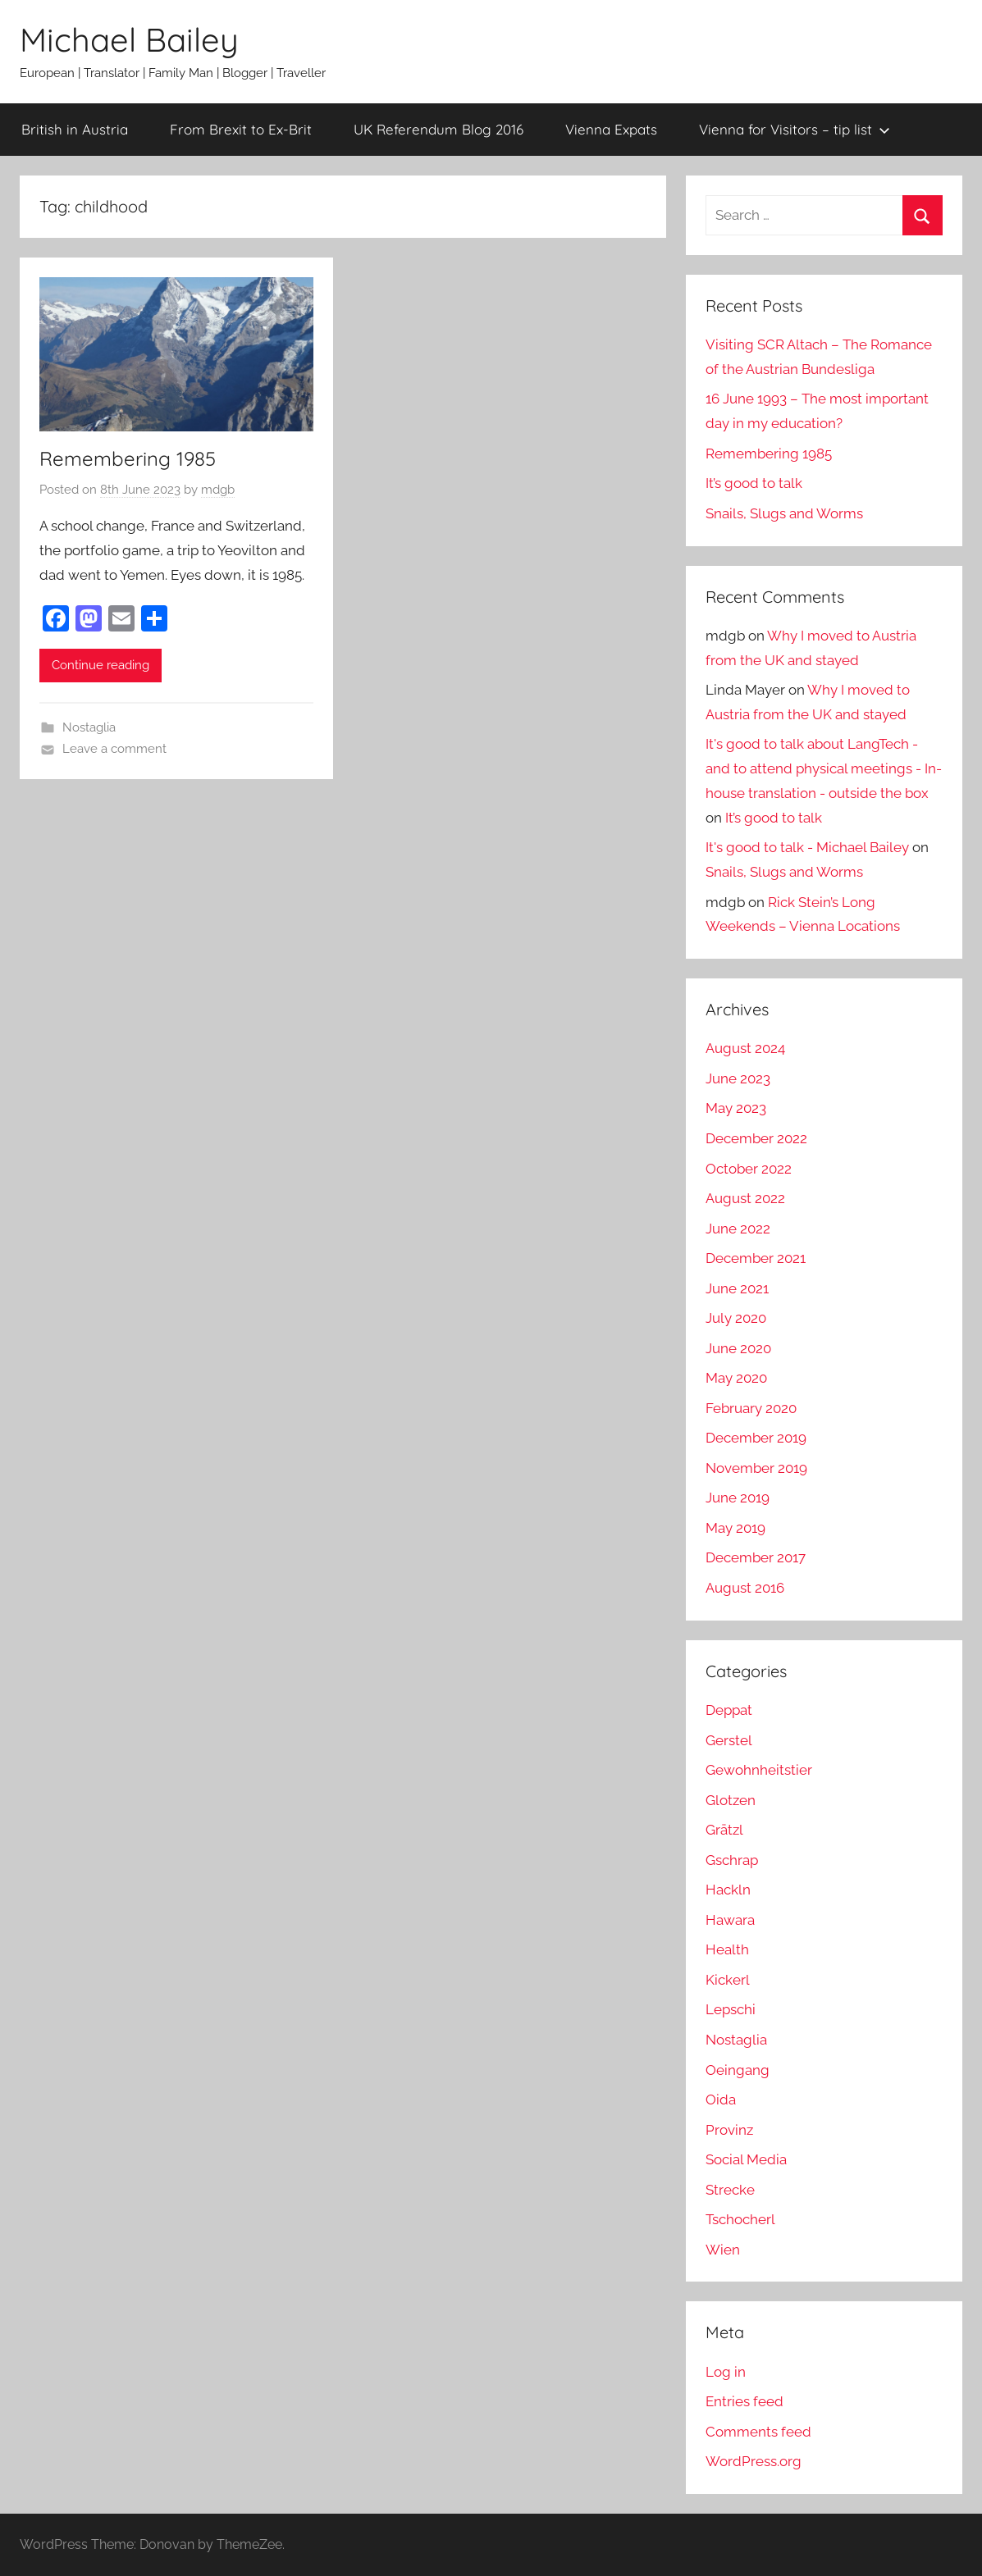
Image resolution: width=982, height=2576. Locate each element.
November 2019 (756, 1468)
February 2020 (751, 1408)
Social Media (746, 2159)
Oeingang (738, 2070)
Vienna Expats (611, 129)
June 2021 (737, 1288)
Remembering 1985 (127, 458)
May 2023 (736, 1108)
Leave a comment (114, 748)
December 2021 (756, 1258)
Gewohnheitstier (759, 1770)
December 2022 (756, 1138)
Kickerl (728, 1980)
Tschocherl (740, 2219)
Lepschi (731, 2009)
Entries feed (744, 2401)
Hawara (730, 1920)
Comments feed (758, 2431)
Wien (723, 2249)
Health (727, 1949)
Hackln (728, 1889)
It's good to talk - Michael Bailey (807, 847)
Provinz (729, 2130)
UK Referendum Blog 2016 (438, 129)
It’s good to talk (754, 483)
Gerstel (729, 1740)
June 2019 (738, 1497)
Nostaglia (89, 727)
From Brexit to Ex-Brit (241, 129)
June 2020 (738, 1348)
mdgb (218, 489)
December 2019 (756, 1437)
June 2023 (738, 1078)
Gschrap (732, 1860)
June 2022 (738, 1228)
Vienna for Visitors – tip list (794, 129)
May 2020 (736, 1378)
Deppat (729, 1710)
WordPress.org (754, 2461)
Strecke (730, 2190)
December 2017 (756, 1557)
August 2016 (745, 1588)
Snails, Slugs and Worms (784, 513)
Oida (721, 2099)
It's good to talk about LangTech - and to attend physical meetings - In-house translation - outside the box (824, 768)
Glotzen (731, 1800)
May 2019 (735, 1528)
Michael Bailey (129, 39)
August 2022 (745, 1198)
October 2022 (749, 1168)
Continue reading (100, 665)
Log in (726, 2372)
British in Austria (74, 129)
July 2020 (736, 1318)
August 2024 (745, 1048)
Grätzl (724, 1829)
